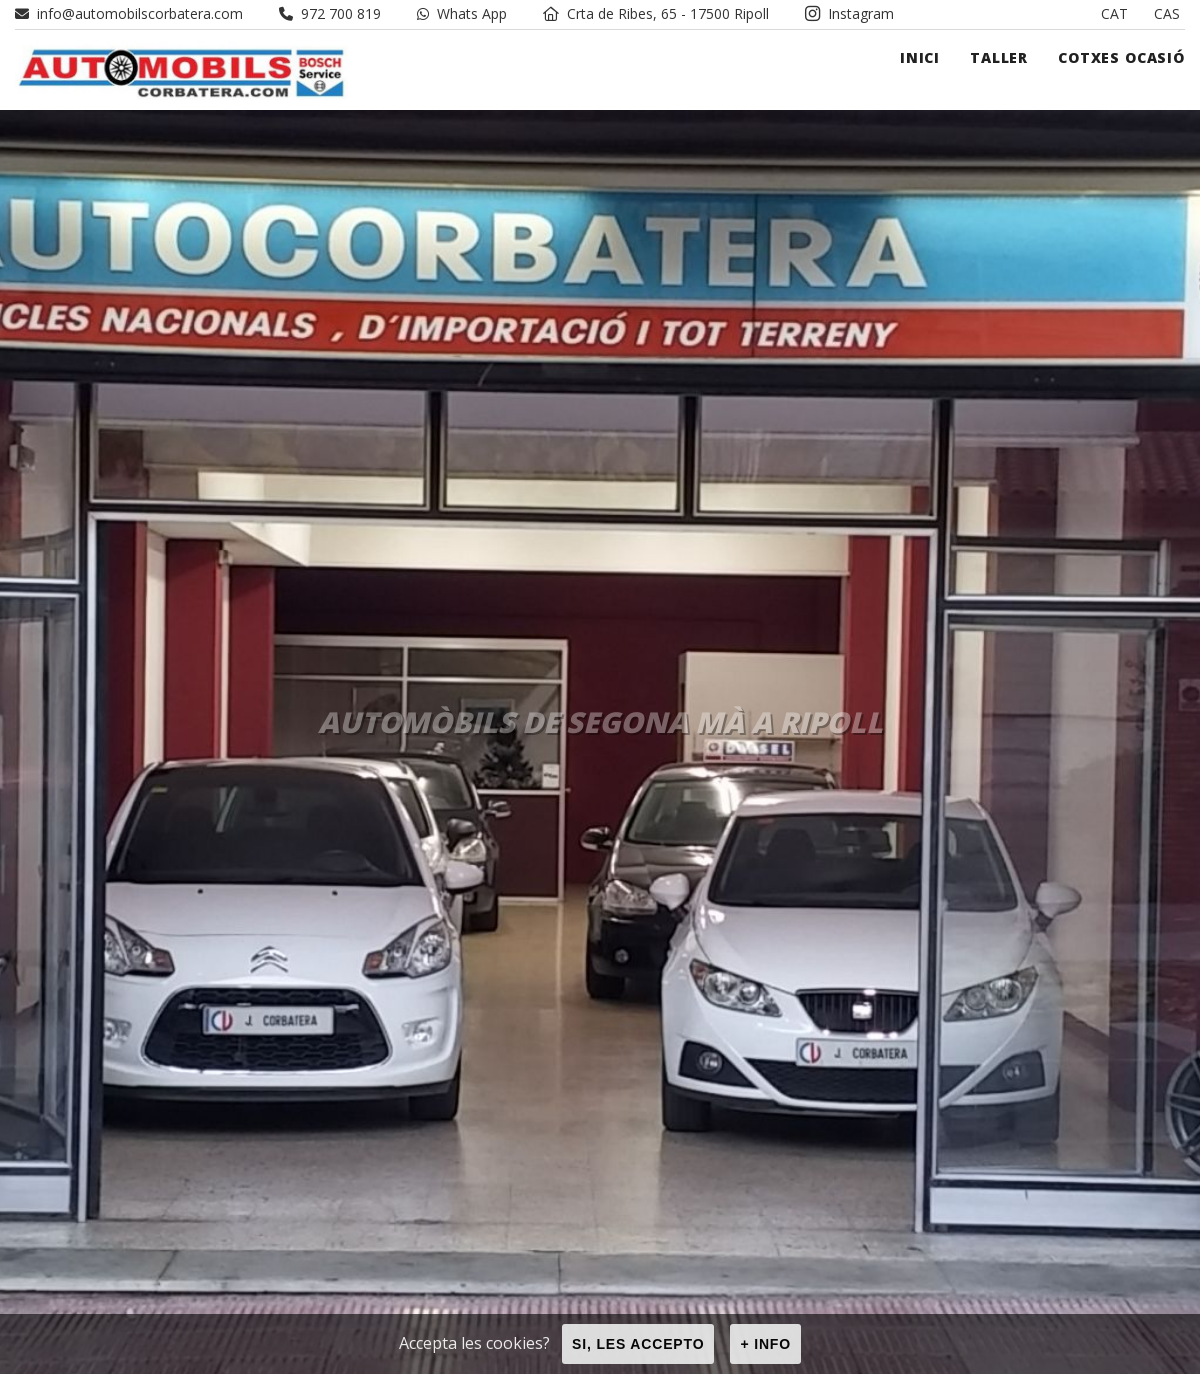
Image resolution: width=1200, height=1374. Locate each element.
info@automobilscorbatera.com (129, 13)
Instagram (849, 13)
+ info (765, 1344)
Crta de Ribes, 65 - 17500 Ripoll (656, 13)
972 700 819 (330, 13)
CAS (1167, 13)
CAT (1114, 13)
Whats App (462, 13)
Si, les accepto (638, 1344)
